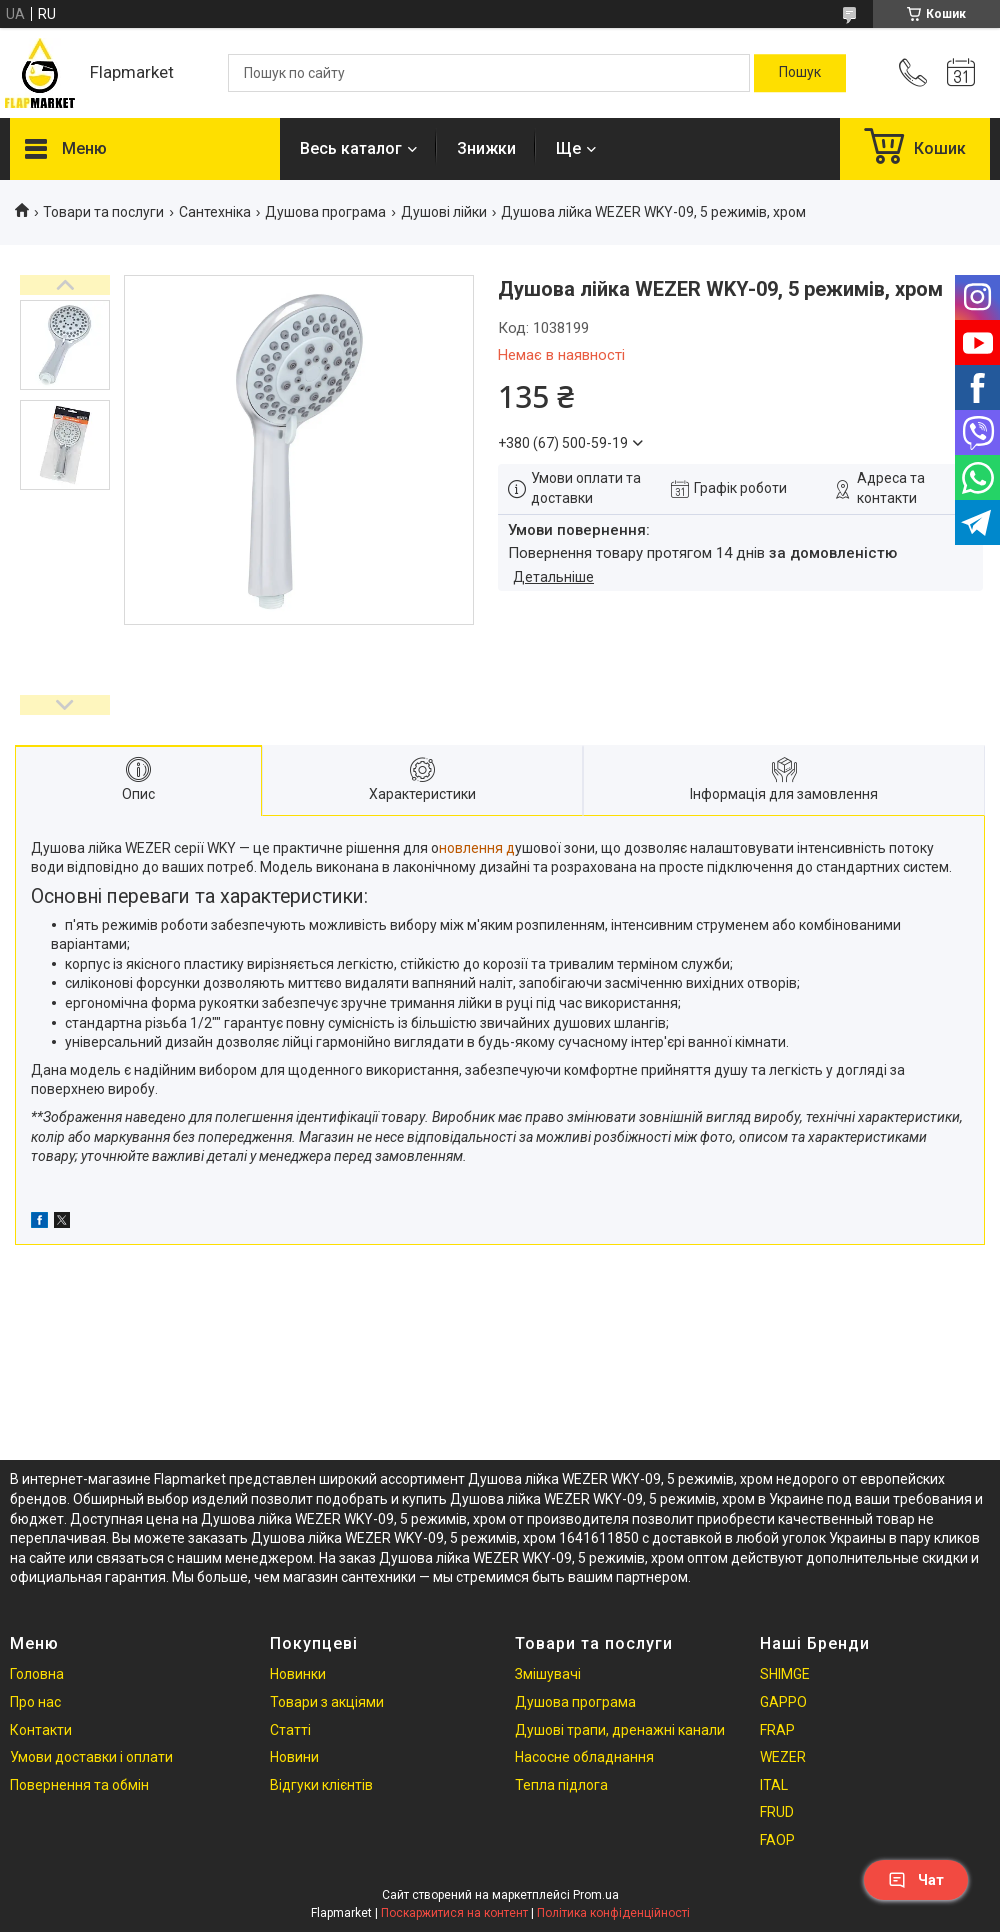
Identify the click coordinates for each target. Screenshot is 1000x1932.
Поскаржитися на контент (454, 1913)
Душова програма (325, 212)
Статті (290, 1730)
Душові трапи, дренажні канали (620, 1730)
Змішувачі (548, 1674)
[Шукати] (800, 73)
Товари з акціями (327, 1702)
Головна (37, 1674)
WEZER (783, 1757)
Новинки (298, 1674)
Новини (294, 1757)
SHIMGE (785, 1674)
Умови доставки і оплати (91, 1757)
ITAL (774, 1785)
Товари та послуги (103, 212)
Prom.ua (596, 1895)
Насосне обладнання (584, 1757)
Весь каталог (351, 148)
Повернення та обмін (79, 1785)
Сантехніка (215, 212)
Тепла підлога (561, 1785)
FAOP (777, 1840)
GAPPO (783, 1702)
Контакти (41, 1730)
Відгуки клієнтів (321, 1785)
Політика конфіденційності (613, 1913)
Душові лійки (444, 212)
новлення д (477, 848)
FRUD (777, 1812)
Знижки (486, 148)
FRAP (777, 1730)
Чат (916, 1880)
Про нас (35, 1702)
